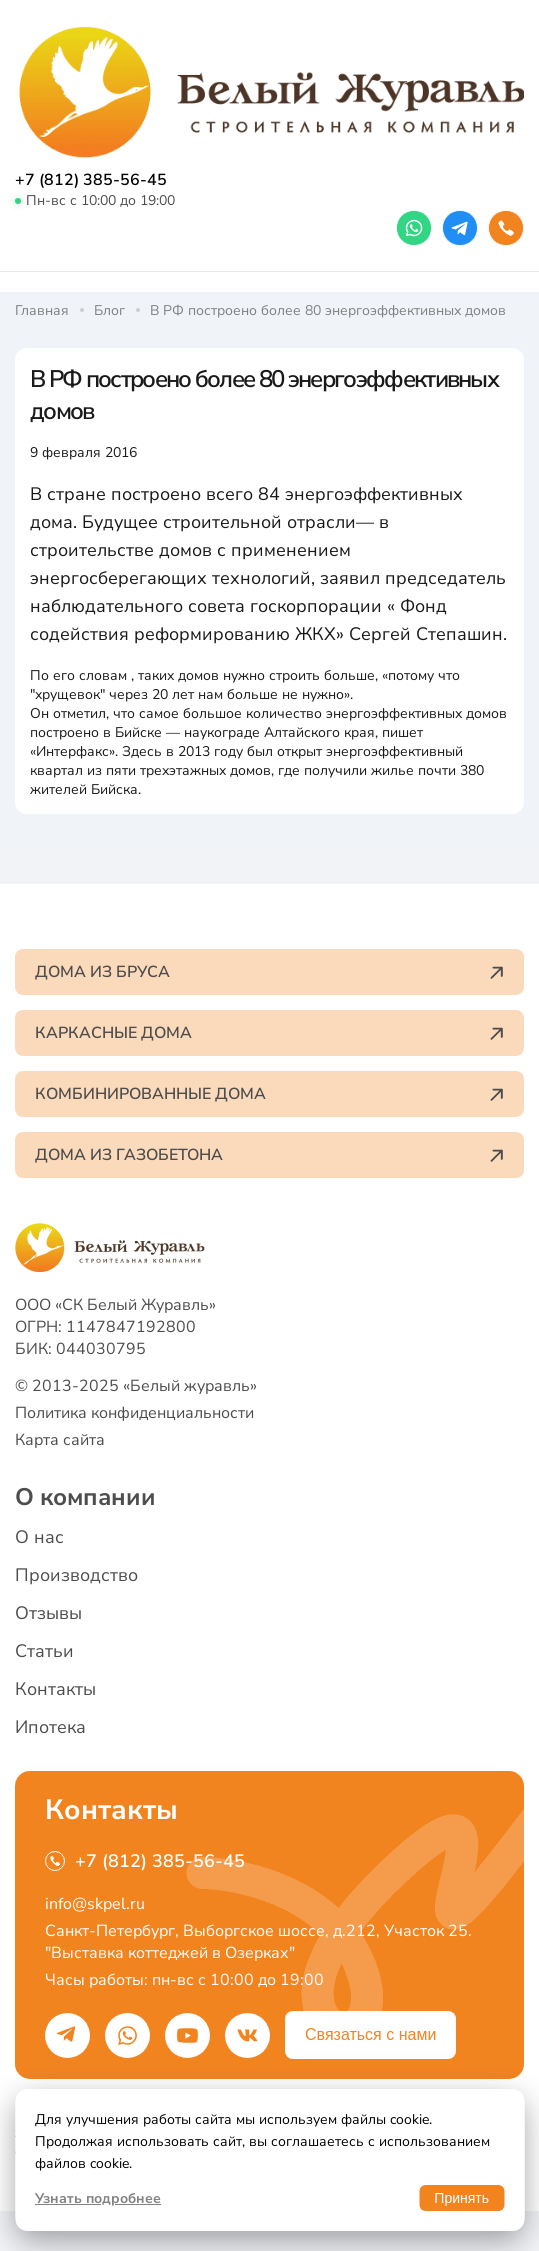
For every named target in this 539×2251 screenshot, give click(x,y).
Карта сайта (60, 1440)
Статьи (44, 1651)
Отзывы (48, 1613)
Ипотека (50, 1727)
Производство (76, 1575)
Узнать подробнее (98, 2198)
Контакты (55, 1689)
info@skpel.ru (95, 1904)
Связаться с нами (370, 2034)
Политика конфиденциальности (134, 1413)
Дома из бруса (269, 972)
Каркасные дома (269, 1033)
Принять (461, 2198)
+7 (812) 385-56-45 (91, 180)
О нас (39, 1537)
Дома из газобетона (269, 1155)
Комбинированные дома (269, 1094)
